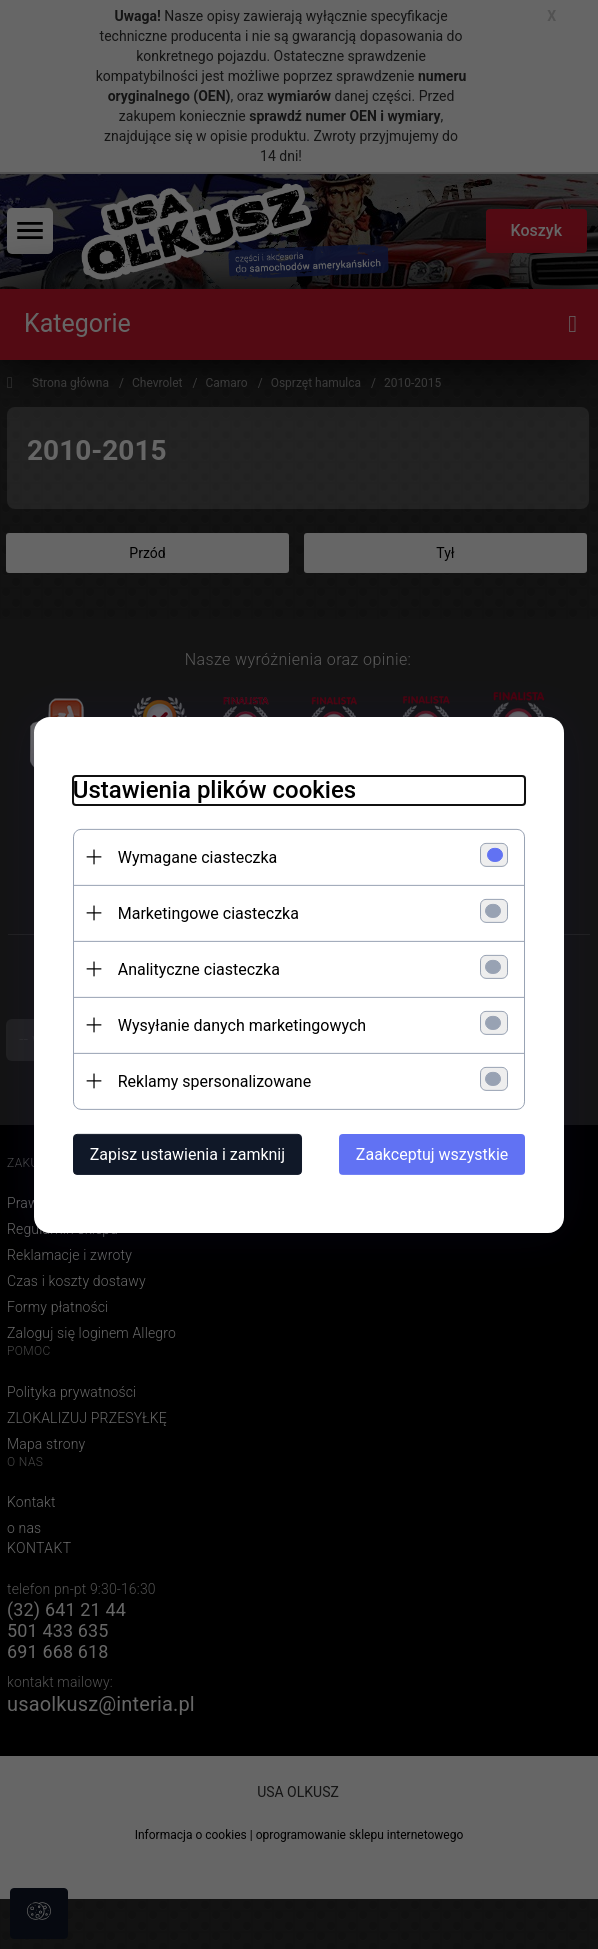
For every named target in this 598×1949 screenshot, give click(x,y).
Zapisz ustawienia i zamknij (183, 1153)
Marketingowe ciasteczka (204, 912)
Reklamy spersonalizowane (210, 1080)
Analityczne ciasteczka (195, 968)
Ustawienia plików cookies (210, 789)
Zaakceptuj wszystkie (436, 1153)
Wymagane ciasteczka (194, 856)
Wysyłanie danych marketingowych (238, 1024)
